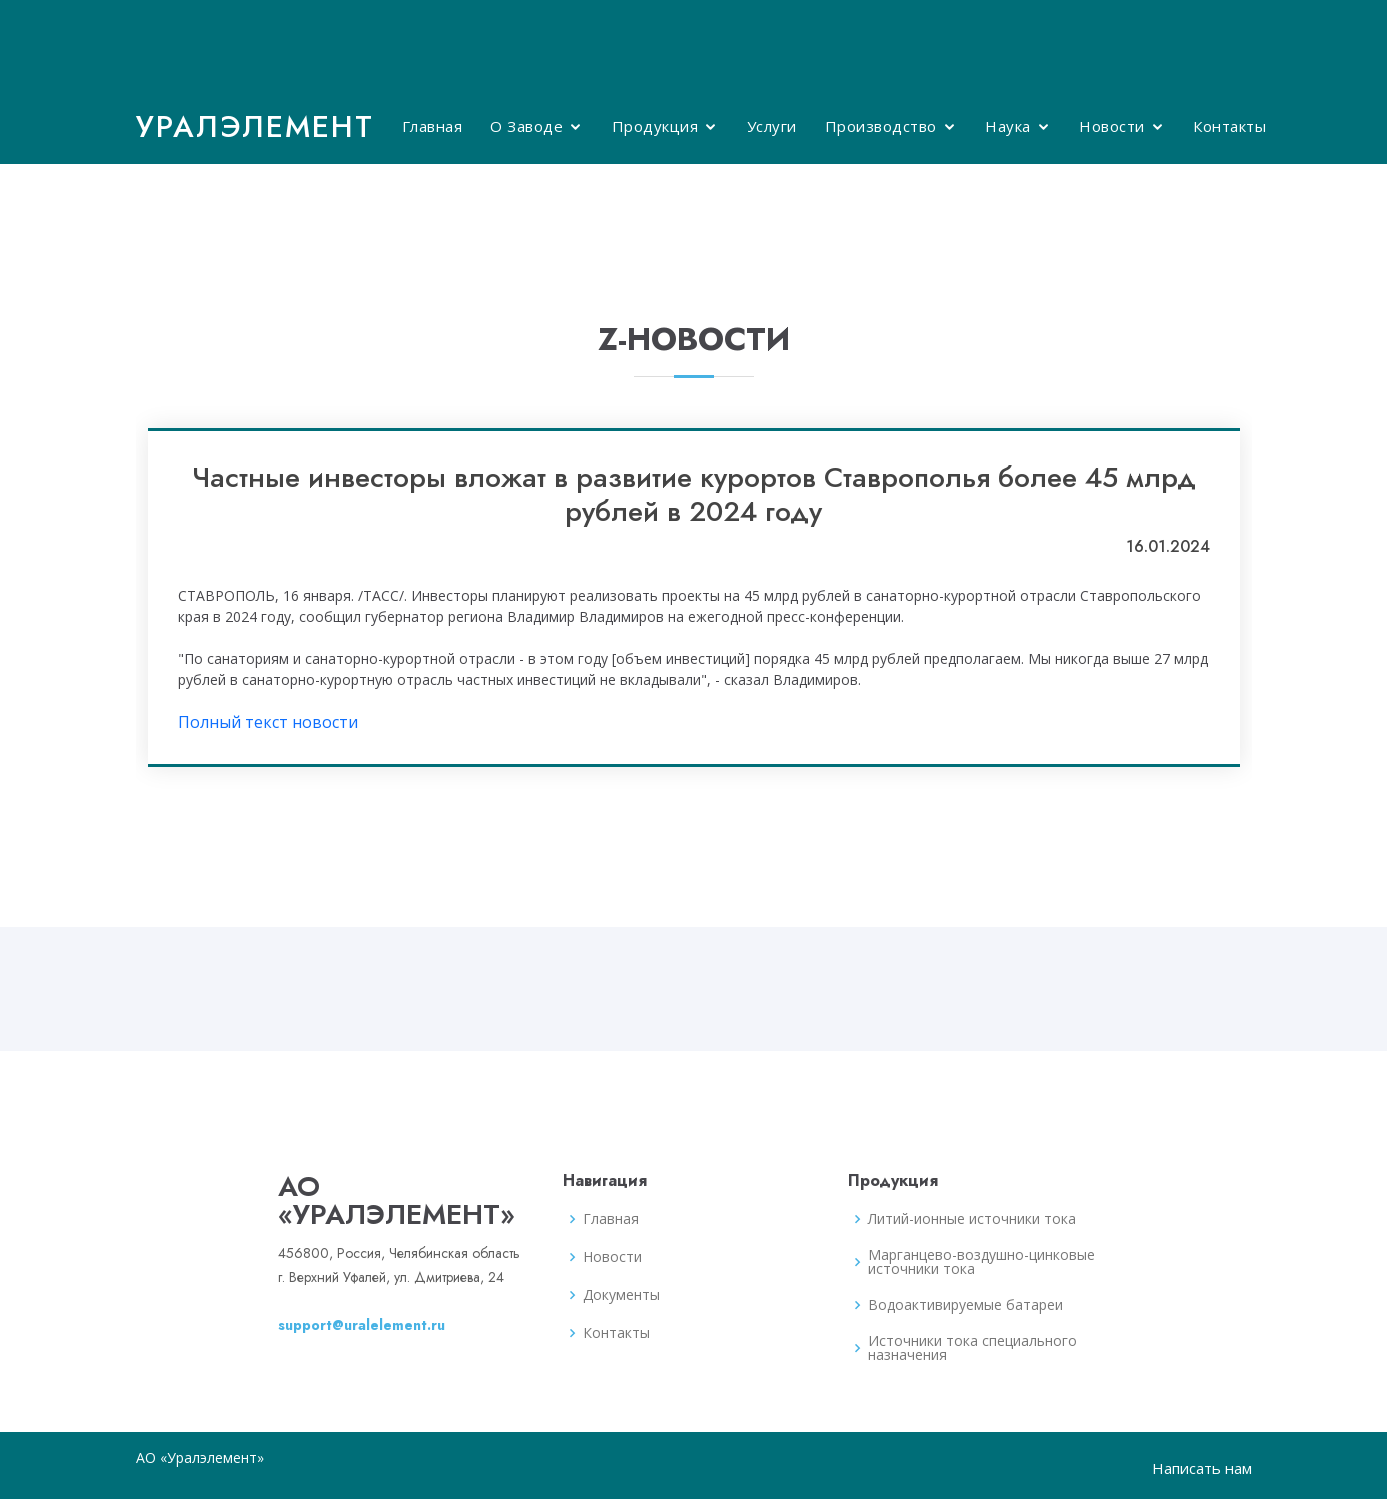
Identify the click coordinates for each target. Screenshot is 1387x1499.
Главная (432, 126)
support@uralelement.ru (361, 1325)
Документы (621, 1295)
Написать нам (1202, 1468)
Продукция (655, 126)
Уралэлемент (255, 126)
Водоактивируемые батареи (965, 1305)
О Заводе (526, 126)
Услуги (772, 126)
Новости (1112, 126)
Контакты (1229, 126)
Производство (881, 126)
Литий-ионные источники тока (972, 1219)
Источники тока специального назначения (972, 1348)
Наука (1008, 126)
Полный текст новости (268, 722)
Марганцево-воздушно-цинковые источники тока (981, 1262)
